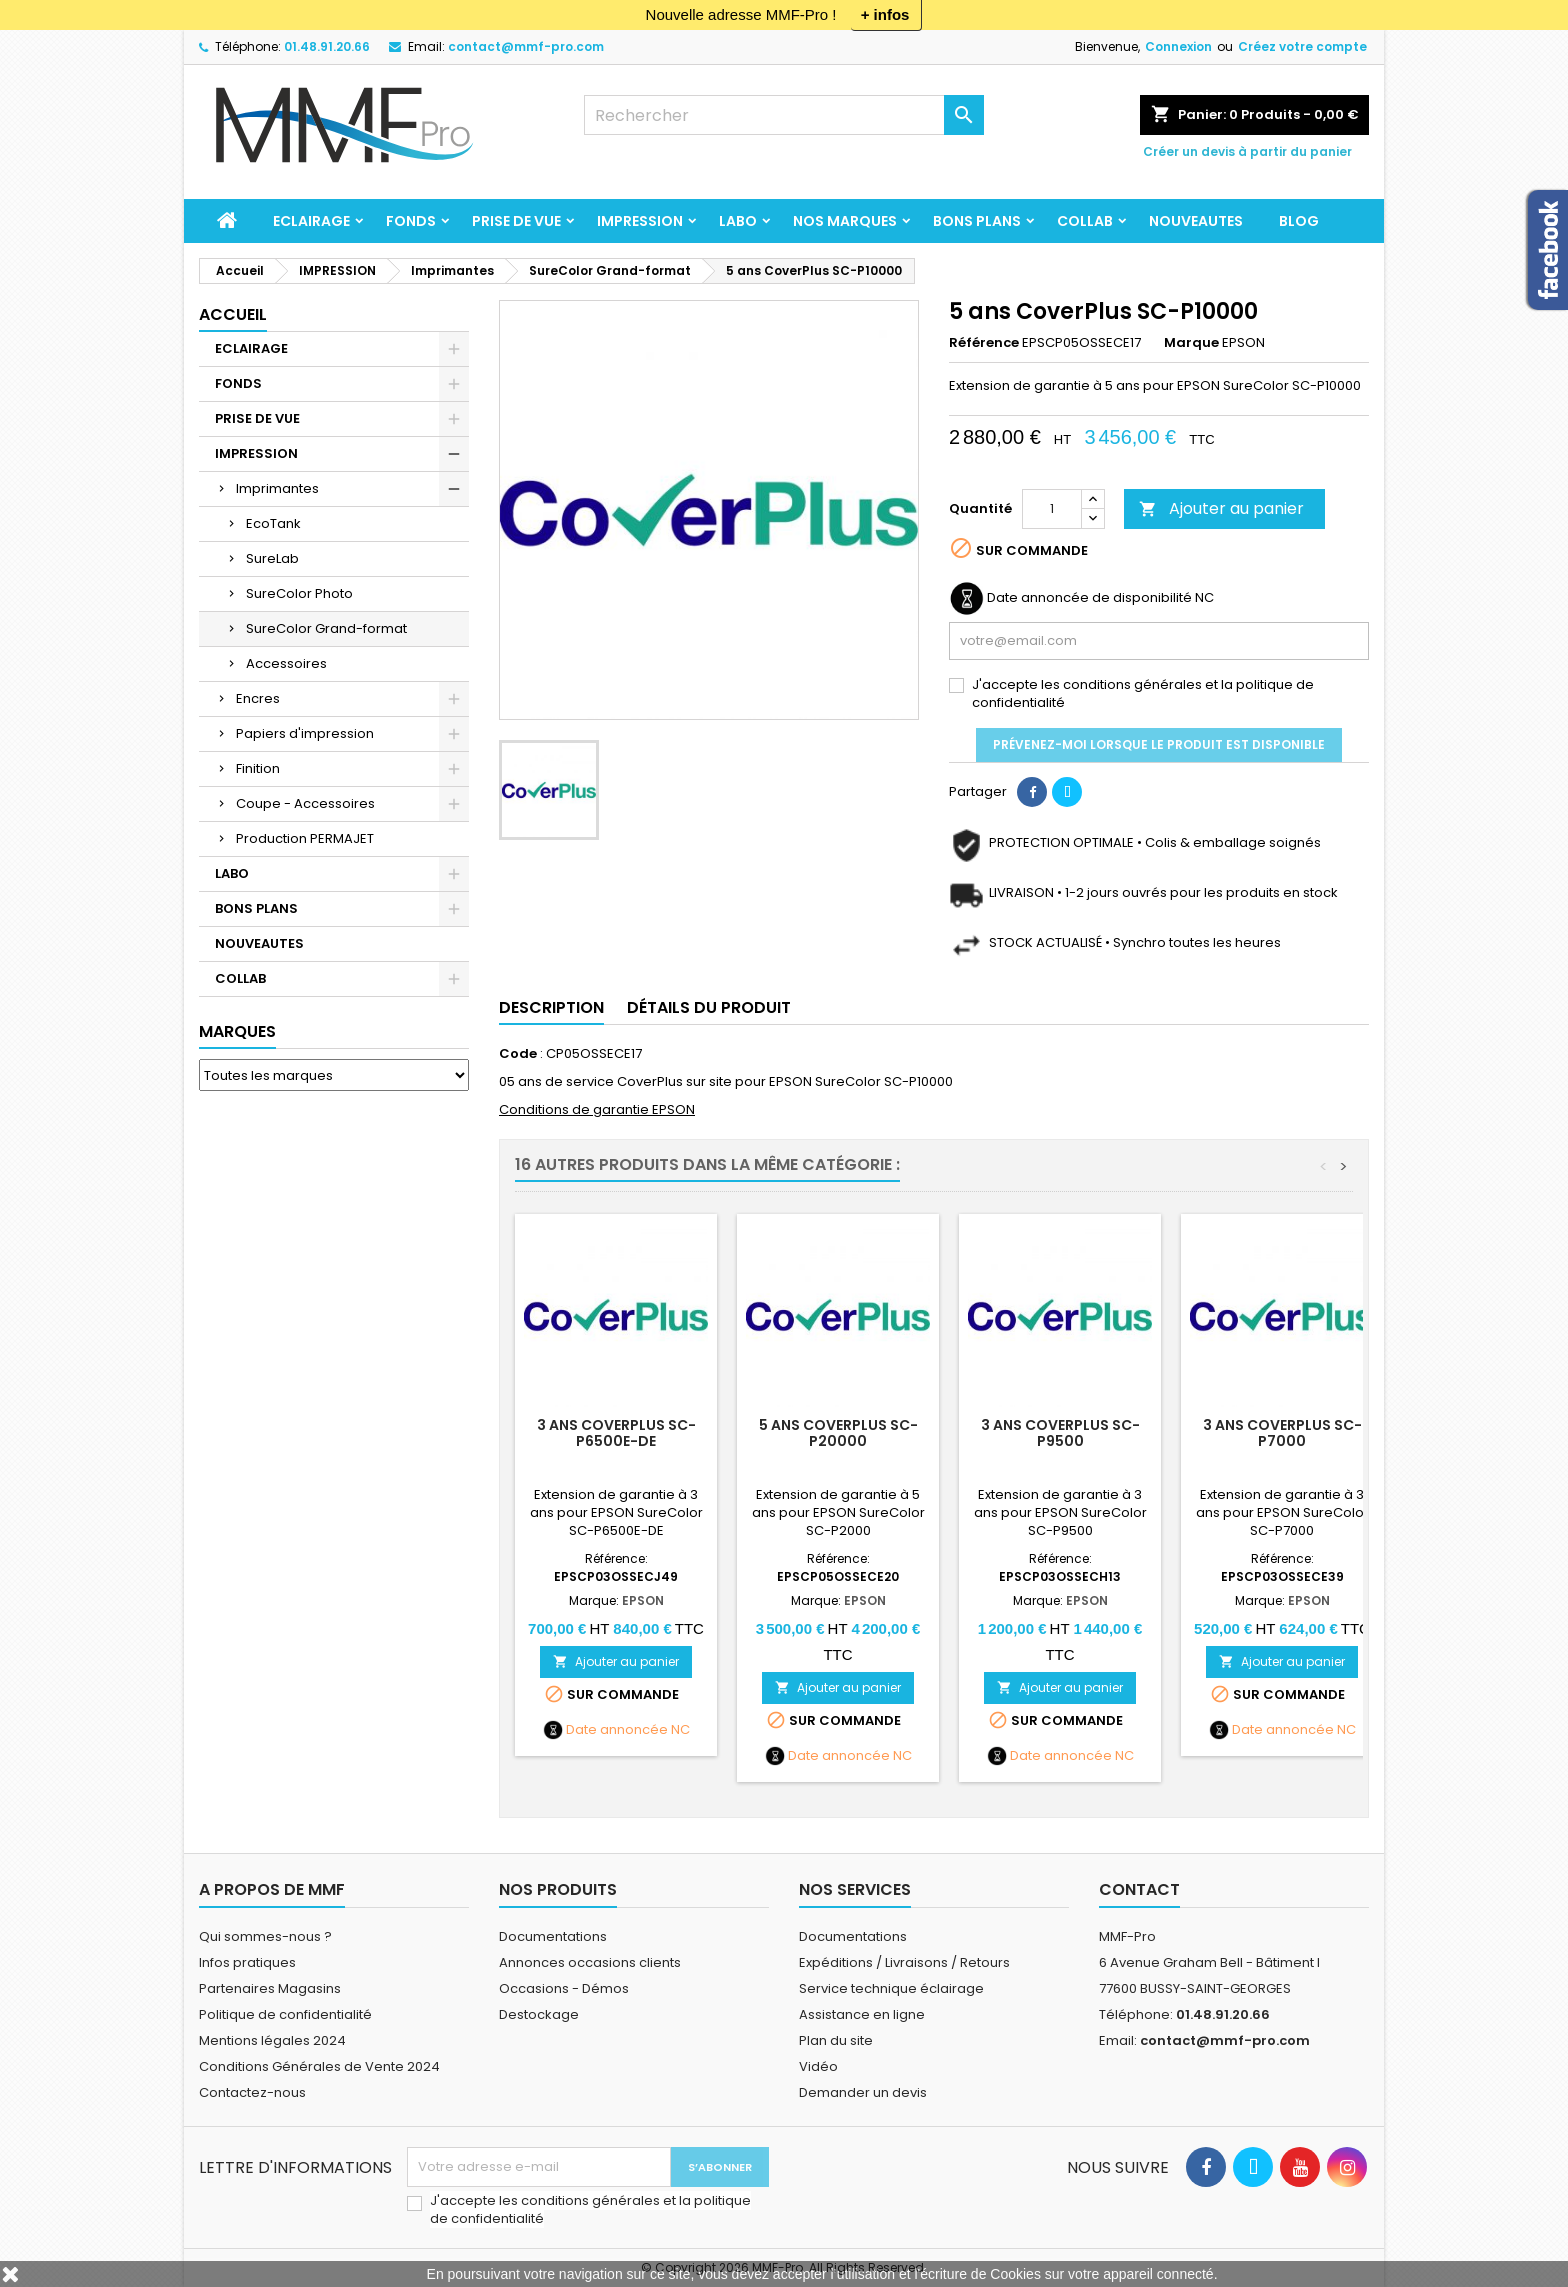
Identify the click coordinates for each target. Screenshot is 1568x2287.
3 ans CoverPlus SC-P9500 (1060, 1433)
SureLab (272, 558)
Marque (1191, 343)
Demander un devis (863, 2092)
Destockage (539, 2014)
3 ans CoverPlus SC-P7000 (1282, 1433)
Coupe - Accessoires (305, 803)
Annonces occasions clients (590, 1962)
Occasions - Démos (564, 1988)
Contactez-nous (252, 2092)
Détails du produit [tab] (709, 1007)
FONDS (411, 221)
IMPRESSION (640, 221)
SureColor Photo (299, 593)
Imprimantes (277, 488)
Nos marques (845, 221)
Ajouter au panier (1221, 508)
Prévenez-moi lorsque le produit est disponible (1159, 744)
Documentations (553, 1936)
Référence (984, 343)
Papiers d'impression (305, 733)
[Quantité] (1052, 509)
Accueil (233, 314)
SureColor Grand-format (326, 628)
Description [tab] (551, 1007)
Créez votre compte (1302, 46)
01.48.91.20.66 (327, 46)
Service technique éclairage (891, 1988)
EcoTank (273, 523)
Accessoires (286, 663)
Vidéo (818, 2066)
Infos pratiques (247, 1962)
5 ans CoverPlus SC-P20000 (838, 1433)
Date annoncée (617, 1730)
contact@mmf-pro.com (526, 46)
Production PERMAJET (305, 838)
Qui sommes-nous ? (265, 1936)
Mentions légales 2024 (272, 2040)
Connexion (1178, 46)
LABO (738, 221)
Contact (1139, 1889)
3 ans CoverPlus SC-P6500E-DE (616, 1433)
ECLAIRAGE (311, 221)
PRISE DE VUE (516, 221)
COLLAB (1085, 221)
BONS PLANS (977, 221)
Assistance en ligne (862, 2014)
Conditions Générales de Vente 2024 (319, 2066)
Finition (258, 768)
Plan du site (836, 2040)
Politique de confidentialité (285, 2014)
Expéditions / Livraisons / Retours (904, 1962)
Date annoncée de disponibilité (1089, 598)
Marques (237, 1031)
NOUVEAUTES (1196, 221)
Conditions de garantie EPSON (597, 1109)
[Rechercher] (784, 115)
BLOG (1299, 221)
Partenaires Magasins (270, 1988)
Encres (258, 698)
